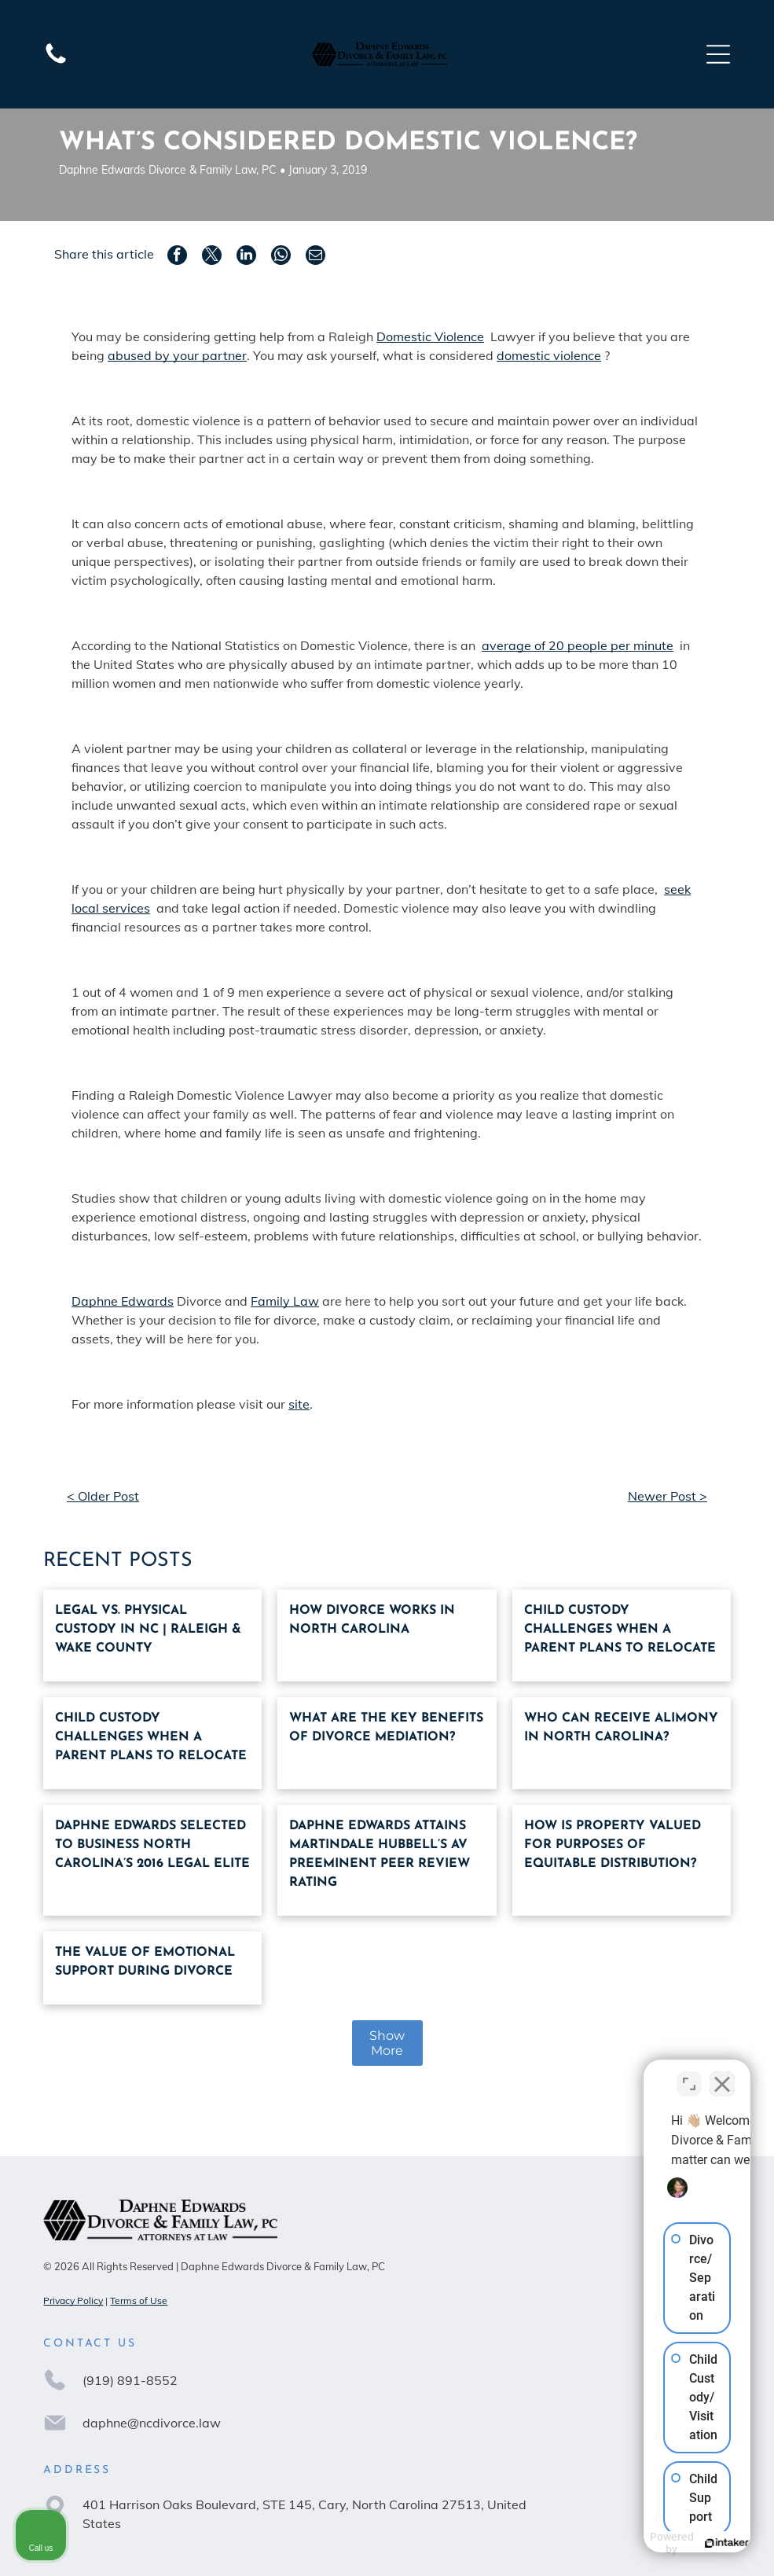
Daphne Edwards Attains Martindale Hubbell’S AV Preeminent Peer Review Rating (379, 1854)
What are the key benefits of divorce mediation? (386, 1728)
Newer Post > (667, 1496)
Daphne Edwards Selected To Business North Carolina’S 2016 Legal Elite (152, 1845)
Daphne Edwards (123, 1301)
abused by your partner (177, 355)
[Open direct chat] (689, 2073)
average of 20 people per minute (577, 645)
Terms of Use (138, 2300)
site (299, 1404)
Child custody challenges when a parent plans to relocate (620, 1629)
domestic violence (549, 355)
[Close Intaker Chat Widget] (722, 2073)
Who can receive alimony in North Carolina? (621, 1728)
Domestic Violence (430, 336)
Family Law (285, 1301)
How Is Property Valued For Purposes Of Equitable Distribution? (612, 1845)
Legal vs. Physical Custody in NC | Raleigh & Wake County (148, 1629)
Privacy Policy (73, 2300)
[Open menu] (718, 54)
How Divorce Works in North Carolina (372, 1620)
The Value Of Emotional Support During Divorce (145, 1962)
